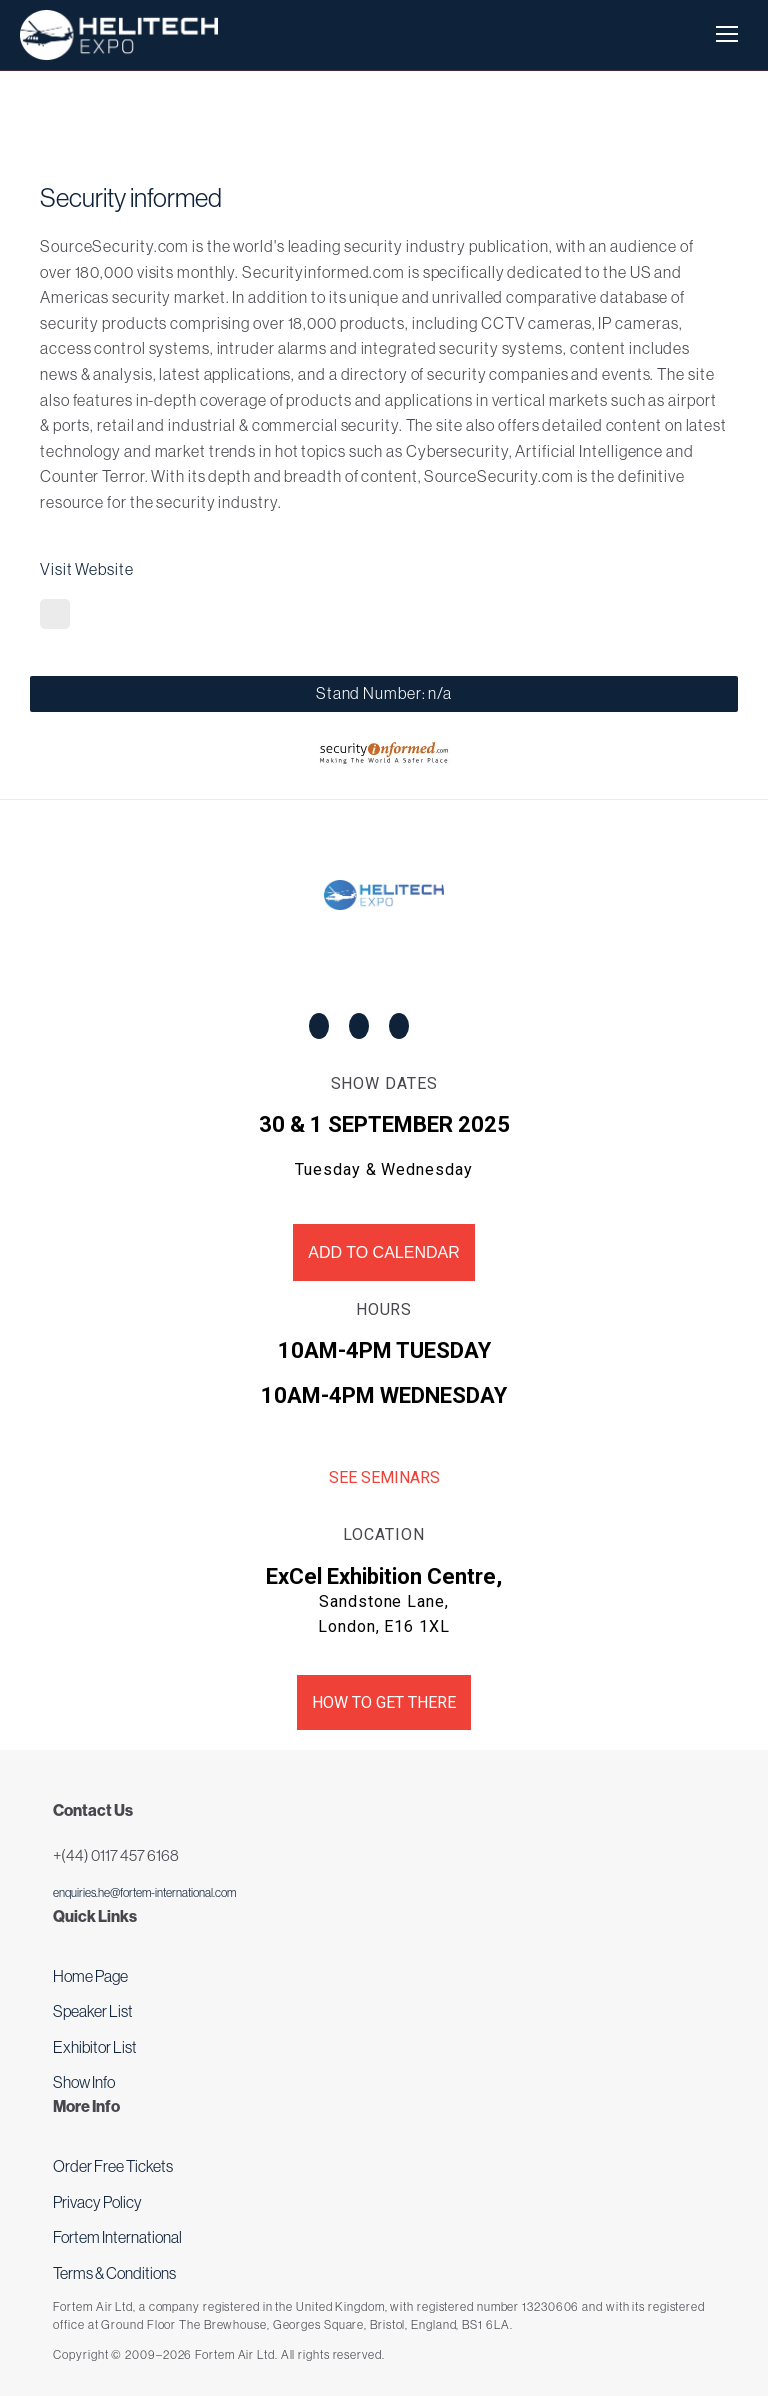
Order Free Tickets (113, 2166)
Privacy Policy (97, 2202)
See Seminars (384, 1477)
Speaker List (93, 2011)
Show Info (84, 2082)
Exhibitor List (95, 2047)
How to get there (384, 1702)
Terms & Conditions (114, 2273)
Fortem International (117, 2237)
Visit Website (87, 569)
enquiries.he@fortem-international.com (144, 1892)
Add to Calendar (383, 1252)
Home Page (90, 1976)
